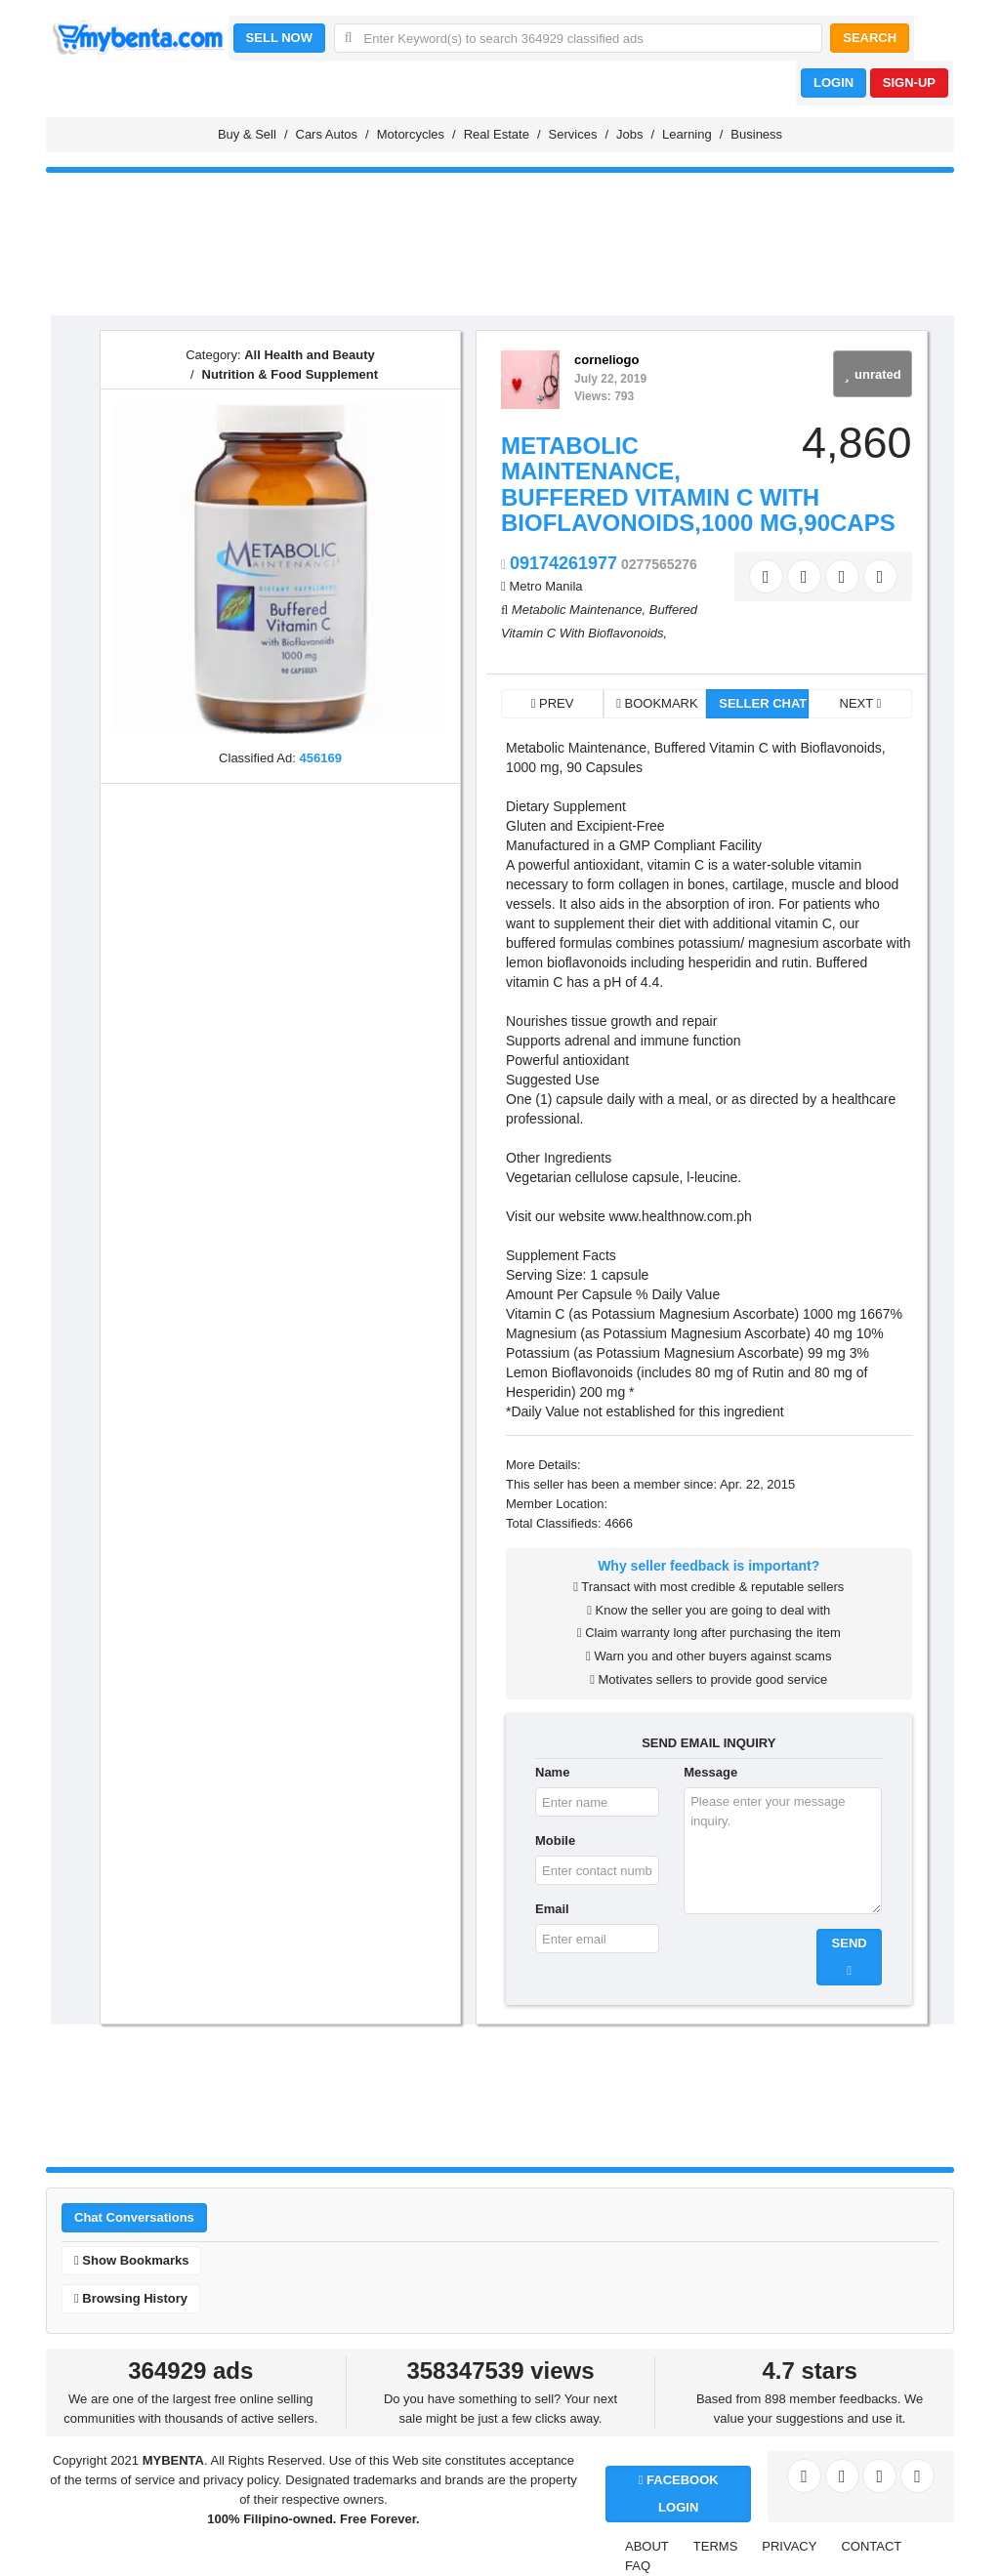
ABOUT (647, 2546)
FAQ (637, 2565)
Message (710, 1772)
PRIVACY (789, 2546)
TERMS (715, 2546)
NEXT (861, 703)
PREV (552, 703)
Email (552, 1908)
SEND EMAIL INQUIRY (708, 1743)
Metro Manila (545, 586)
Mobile (555, 1840)
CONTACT (871, 2546)
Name (552, 1772)
